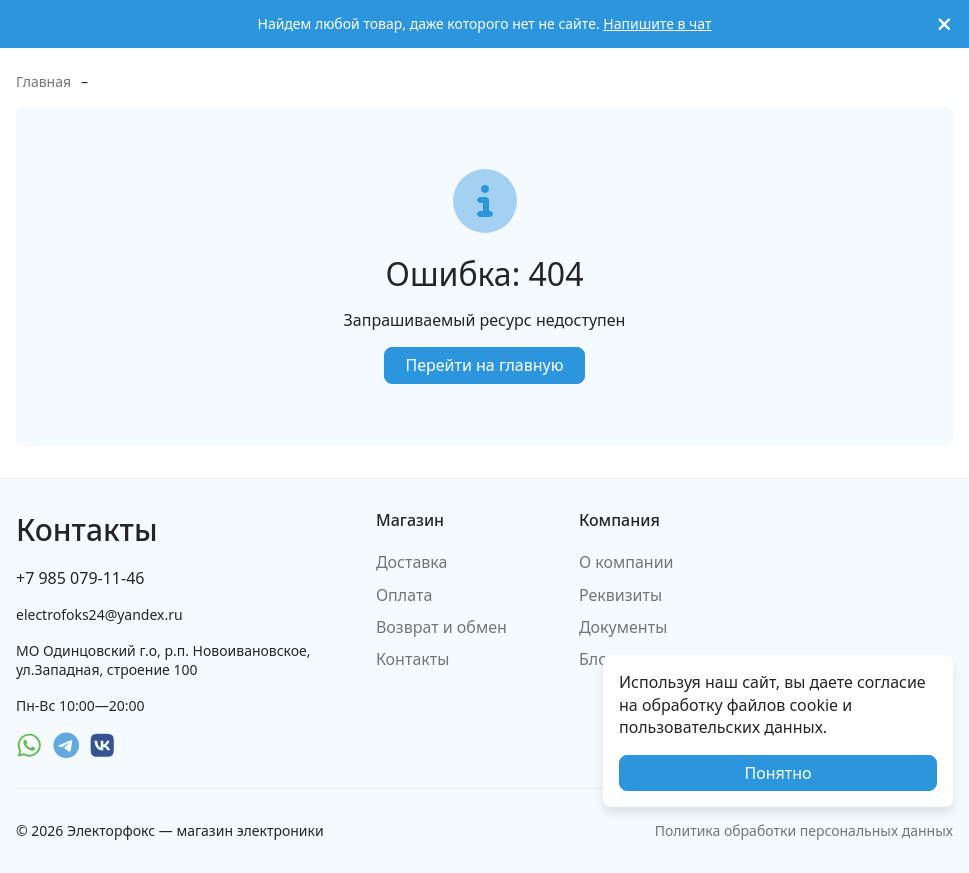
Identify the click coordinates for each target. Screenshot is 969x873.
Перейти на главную (484, 365)
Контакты (412, 659)
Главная (43, 81)
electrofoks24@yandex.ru (99, 614)
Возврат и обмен (441, 627)
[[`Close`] (944, 24)
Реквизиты (620, 595)
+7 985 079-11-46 (80, 578)
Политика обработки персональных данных (804, 830)
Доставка (412, 562)
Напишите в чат (657, 23)
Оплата (404, 595)
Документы (623, 627)
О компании (626, 562)
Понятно (777, 773)
